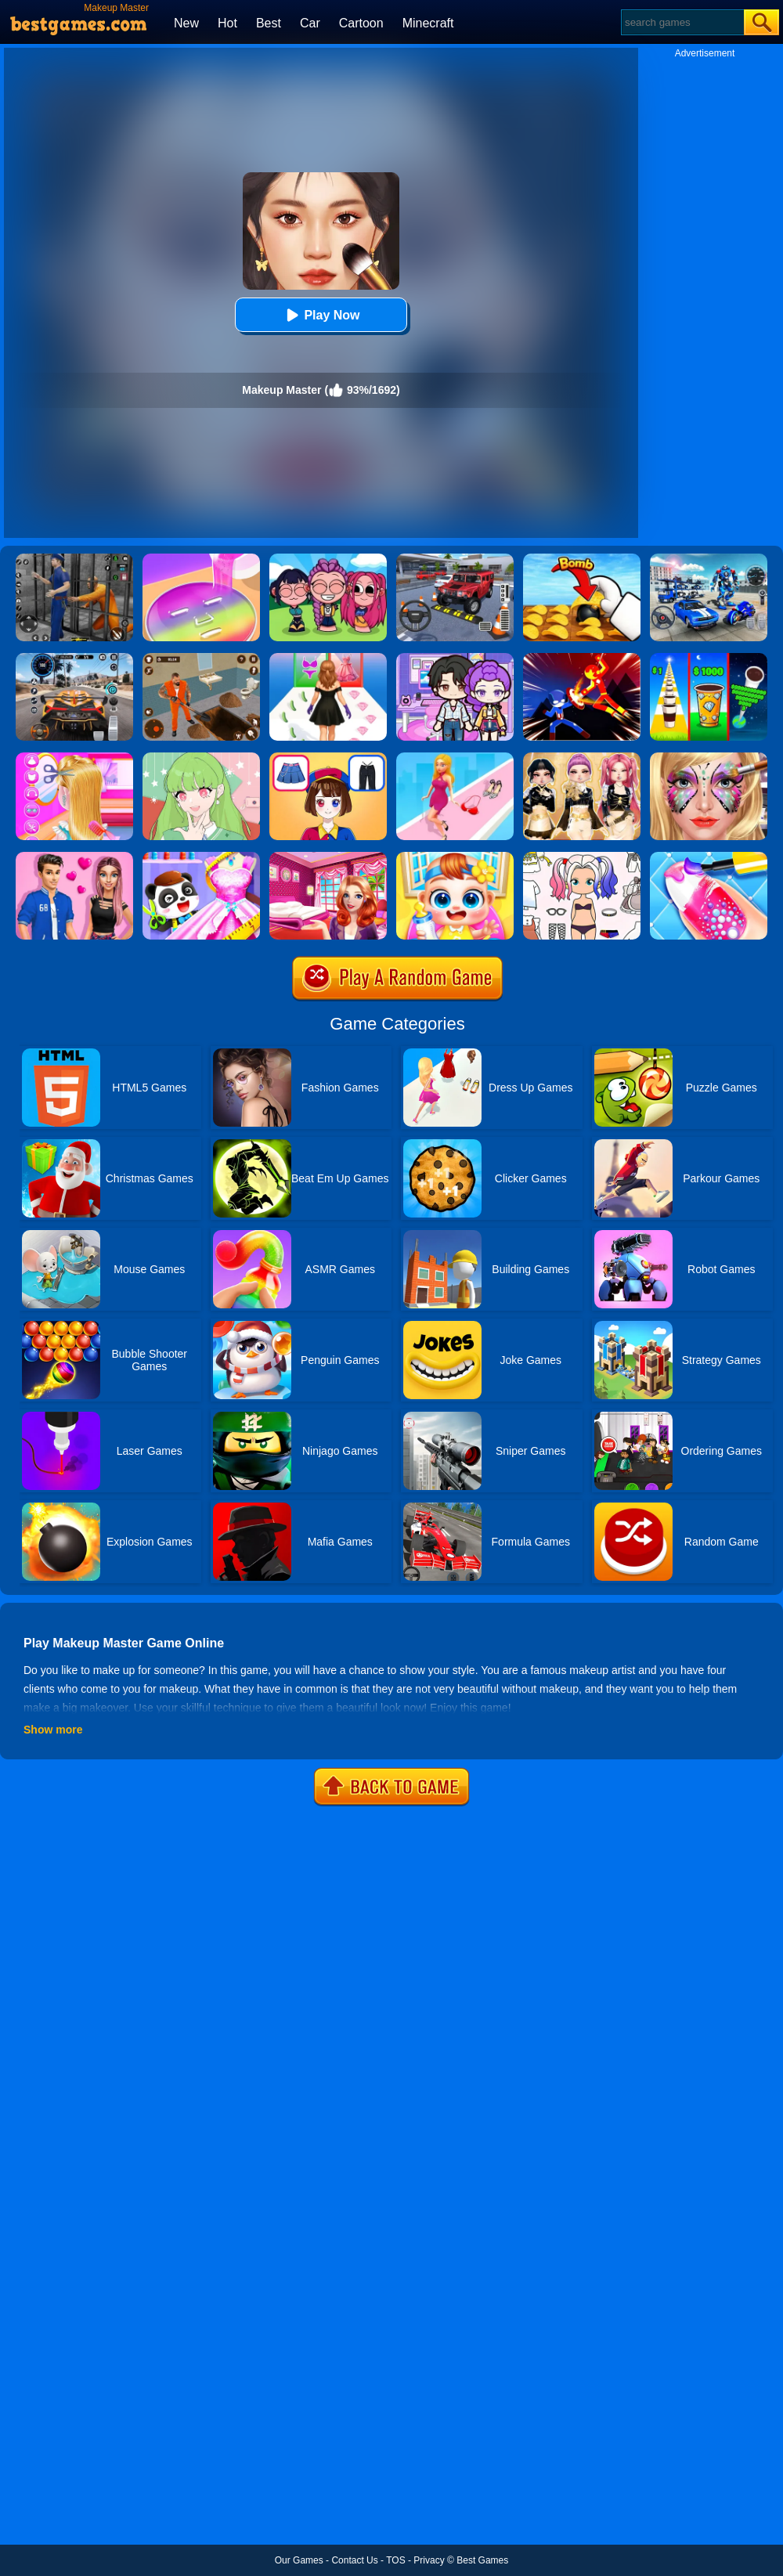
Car (310, 23)
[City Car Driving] (74, 658)
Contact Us (354, 2560)
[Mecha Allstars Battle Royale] (708, 559)
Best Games (482, 2560)
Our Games (299, 2560)
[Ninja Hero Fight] (581, 658)
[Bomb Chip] (581, 559)
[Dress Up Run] (455, 757)
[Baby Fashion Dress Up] (201, 857)
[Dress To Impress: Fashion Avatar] (581, 757)
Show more (52, 1729)
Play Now (320, 315)
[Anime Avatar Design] (201, 757)
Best (268, 23)
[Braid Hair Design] (74, 757)
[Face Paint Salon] (708, 757)
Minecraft (428, 23)
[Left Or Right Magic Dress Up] (328, 757)
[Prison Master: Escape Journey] (201, 658)
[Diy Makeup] (201, 559)
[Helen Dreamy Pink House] (328, 857)
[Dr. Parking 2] (455, 559)
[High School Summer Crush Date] (74, 857)
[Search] (681, 22)
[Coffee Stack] (708, 658)
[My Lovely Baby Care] (455, 857)
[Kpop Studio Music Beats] (328, 559)
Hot (227, 23)
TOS (395, 2560)
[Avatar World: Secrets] (455, 658)
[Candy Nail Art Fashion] (708, 857)
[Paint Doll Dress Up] (581, 857)
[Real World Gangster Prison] (74, 559)
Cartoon (361, 23)
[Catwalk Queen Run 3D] (328, 658)
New (186, 23)
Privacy (428, 2560)
